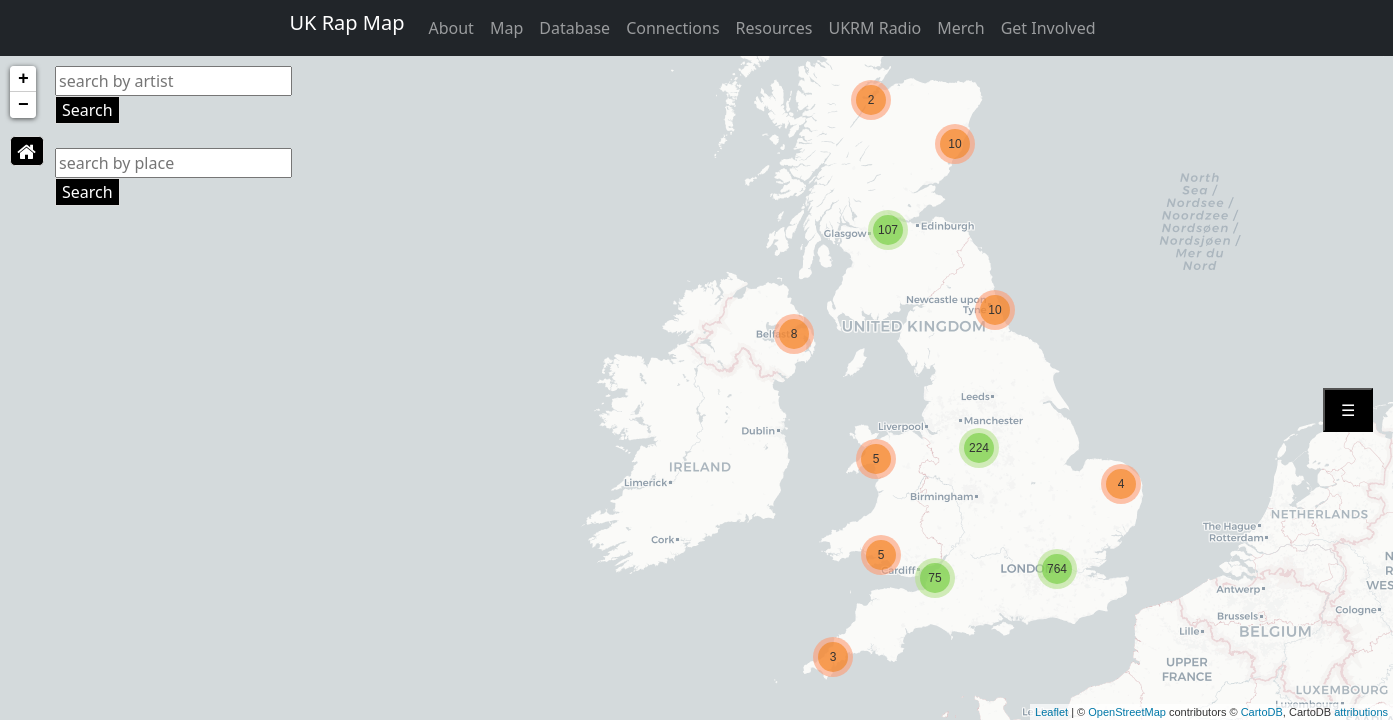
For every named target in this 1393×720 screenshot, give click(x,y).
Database (574, 28)
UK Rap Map (346, 22)
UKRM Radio (874, 28)
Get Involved (1048, 28)
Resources (774, 28)
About (450, 28)
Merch (960, 28)
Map (506, 28)
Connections (672, 28)
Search (87, 110)
